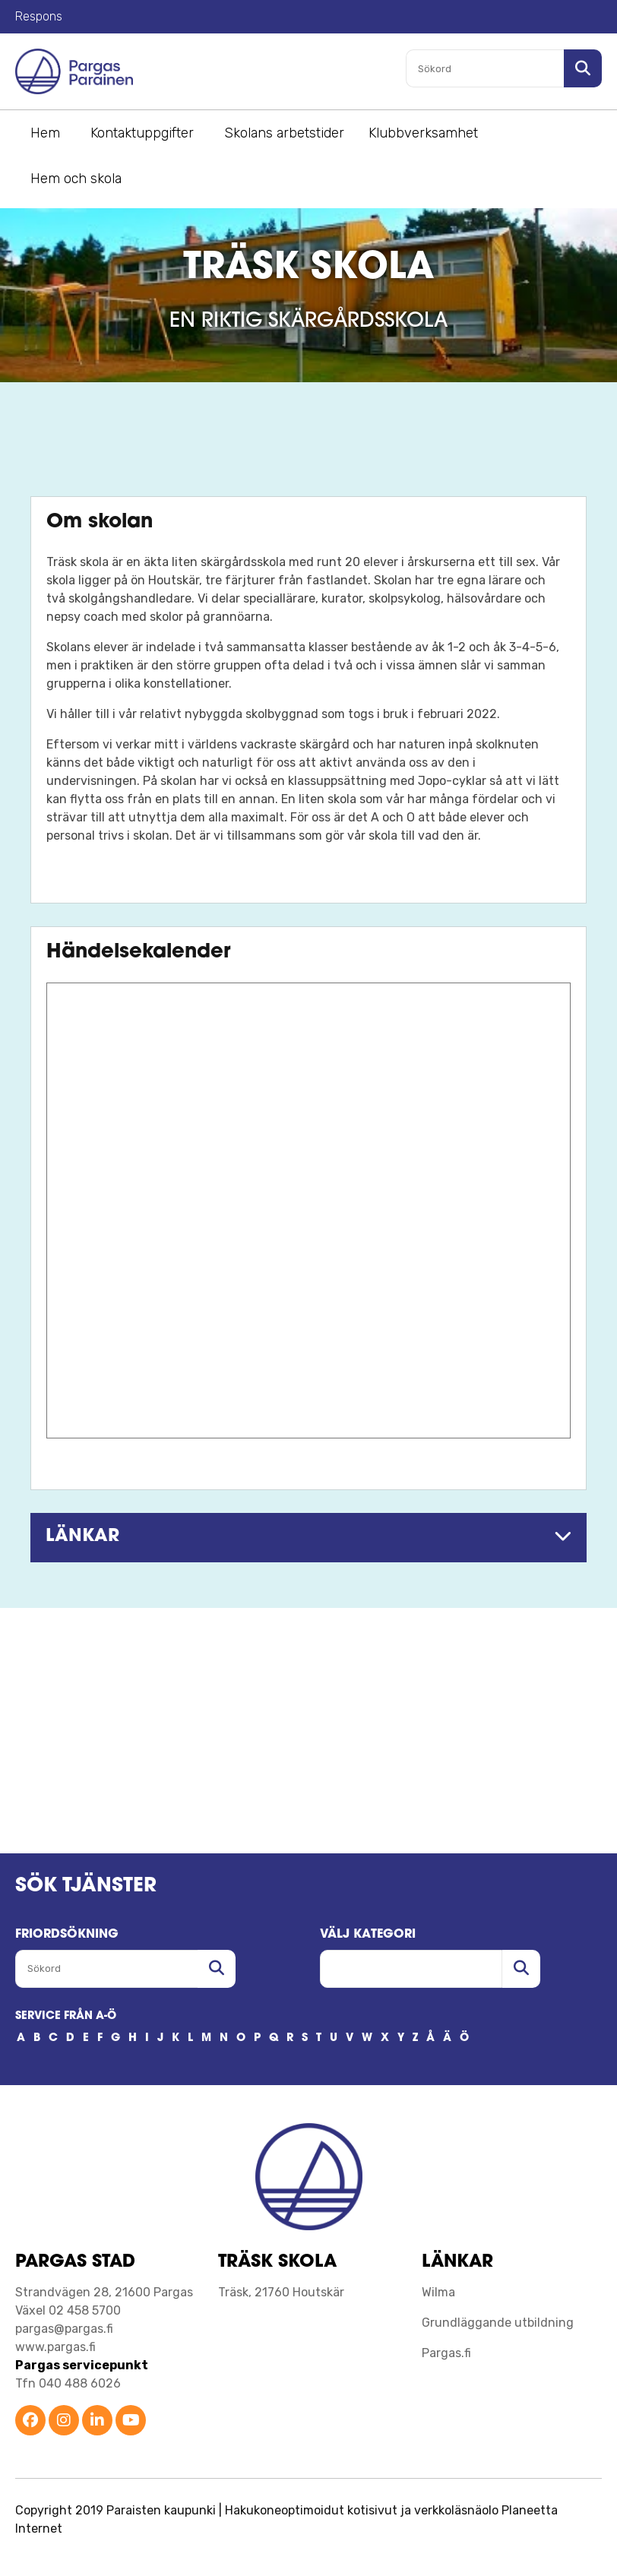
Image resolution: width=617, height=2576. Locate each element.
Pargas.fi (446, 2353)
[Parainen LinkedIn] (97, 2421)
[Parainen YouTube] (130, 2421)
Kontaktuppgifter (142, 133)
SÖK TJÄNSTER (86, 1886)
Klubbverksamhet (423, 133)
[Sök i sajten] (583, 68)
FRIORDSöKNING (67, 1935)
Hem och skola (76, 178)
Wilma (438, 2292)
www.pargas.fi (55, 2347)
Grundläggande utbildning (498, 2322)
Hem (45, 133)
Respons (38, 16)
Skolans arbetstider (284, 133)
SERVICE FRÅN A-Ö (65, 2016)
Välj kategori (368, 1935)
